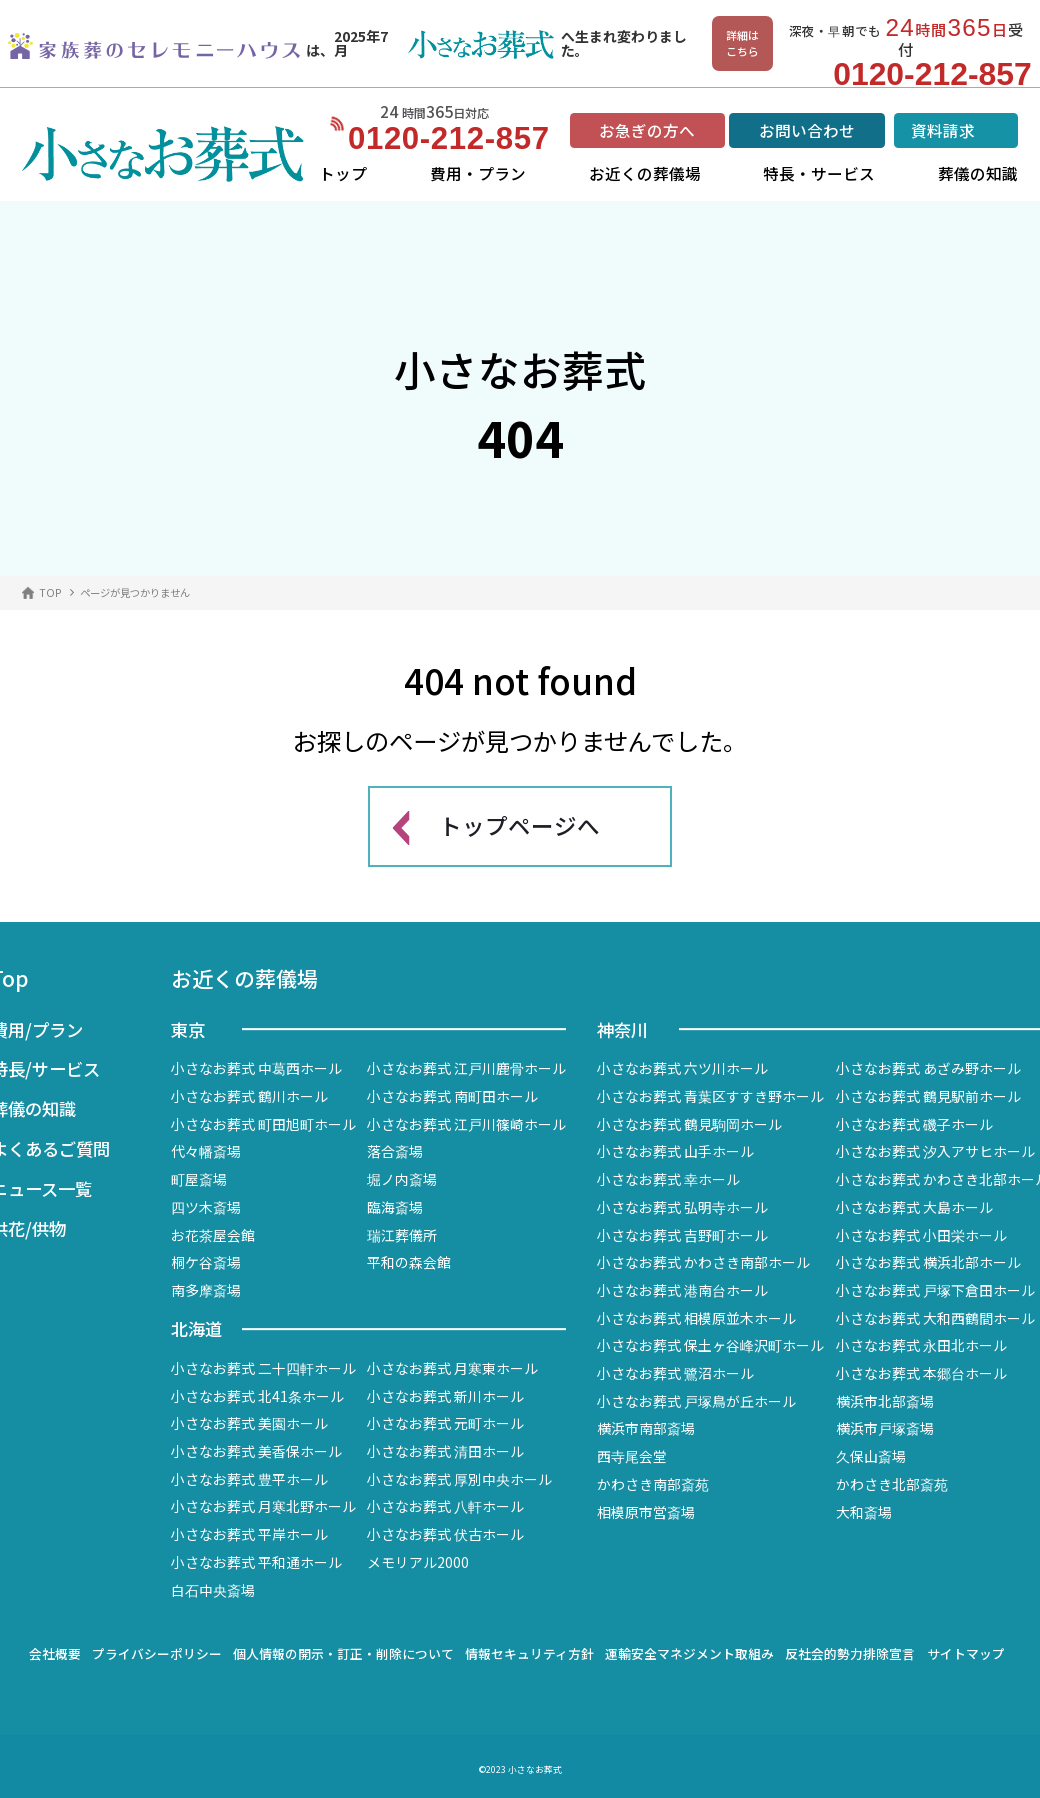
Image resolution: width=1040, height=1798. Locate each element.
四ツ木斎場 (206, 1207)
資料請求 (943, 130)
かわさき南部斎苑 (653, 1484)
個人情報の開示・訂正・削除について (343, 1653)
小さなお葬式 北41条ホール (257, 1396)
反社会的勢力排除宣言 (850, 1653)
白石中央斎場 (213, 1590)
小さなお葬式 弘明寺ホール (682, 1207)
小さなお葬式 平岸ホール (249, 1534)
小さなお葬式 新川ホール (445, 1396)
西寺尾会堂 (632, 1456)
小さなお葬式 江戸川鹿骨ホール (466, 1068)
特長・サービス (819, 173)
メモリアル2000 (418, 1562)
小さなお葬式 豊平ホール (249, 1479)
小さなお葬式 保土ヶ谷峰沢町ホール (710, 1345)
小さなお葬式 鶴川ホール (249, 1096)
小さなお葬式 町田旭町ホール (263, 1124)
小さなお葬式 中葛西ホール (256, 1068)
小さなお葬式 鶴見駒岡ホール (689, 1124)
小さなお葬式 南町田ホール (452, 1096)
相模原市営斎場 (646, 1512)
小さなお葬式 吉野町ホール (682, 1235)
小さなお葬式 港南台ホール (682, 1290)
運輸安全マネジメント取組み (689, 1653)
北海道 (196, 1328)
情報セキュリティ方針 (529, 1653)
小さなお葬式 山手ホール (675, 1151)
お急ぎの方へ (647, 130)
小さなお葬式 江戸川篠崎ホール (466, 1124)
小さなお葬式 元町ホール (445, 1423)
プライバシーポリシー (157, 1653)
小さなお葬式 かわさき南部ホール (703, 1262)
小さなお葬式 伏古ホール (445, 1534)
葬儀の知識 (978, 173)
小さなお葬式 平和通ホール (256, 1562)
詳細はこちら (742, 43)
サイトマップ (966, 1653)
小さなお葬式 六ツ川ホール (682, 1068)
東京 (188, 1029)
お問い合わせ (807, 130)
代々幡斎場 (206, 1151)
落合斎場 (395, 1151)
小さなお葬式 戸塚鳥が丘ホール (696, 1401)
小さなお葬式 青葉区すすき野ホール (710, 1096)
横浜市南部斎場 (646, 1428)
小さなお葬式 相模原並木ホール (696, 1318)
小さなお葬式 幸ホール (668, 1179)
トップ (343, 173)
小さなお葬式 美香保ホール (256, 1451)
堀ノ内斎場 (402, 1179)
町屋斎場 (199, 1179)
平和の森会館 (409, 1262)
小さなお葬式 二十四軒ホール (263, 1368)
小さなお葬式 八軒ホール (445, 1506)
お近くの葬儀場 (645, 173)
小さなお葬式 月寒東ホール (452, 1368)
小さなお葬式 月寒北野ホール (263, 1506)
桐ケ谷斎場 (206, 1262)
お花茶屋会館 (213, 1235)
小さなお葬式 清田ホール (445, 1451)
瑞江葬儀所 (402, 1235)
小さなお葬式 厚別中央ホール (459, 1479)
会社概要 (55, 1653)
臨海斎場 (395, 1207)
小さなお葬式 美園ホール (249, 1423)
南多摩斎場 (206, 1290)
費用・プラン (478, 173)
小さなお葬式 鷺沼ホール (675, 1373)
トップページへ (519, 825)
